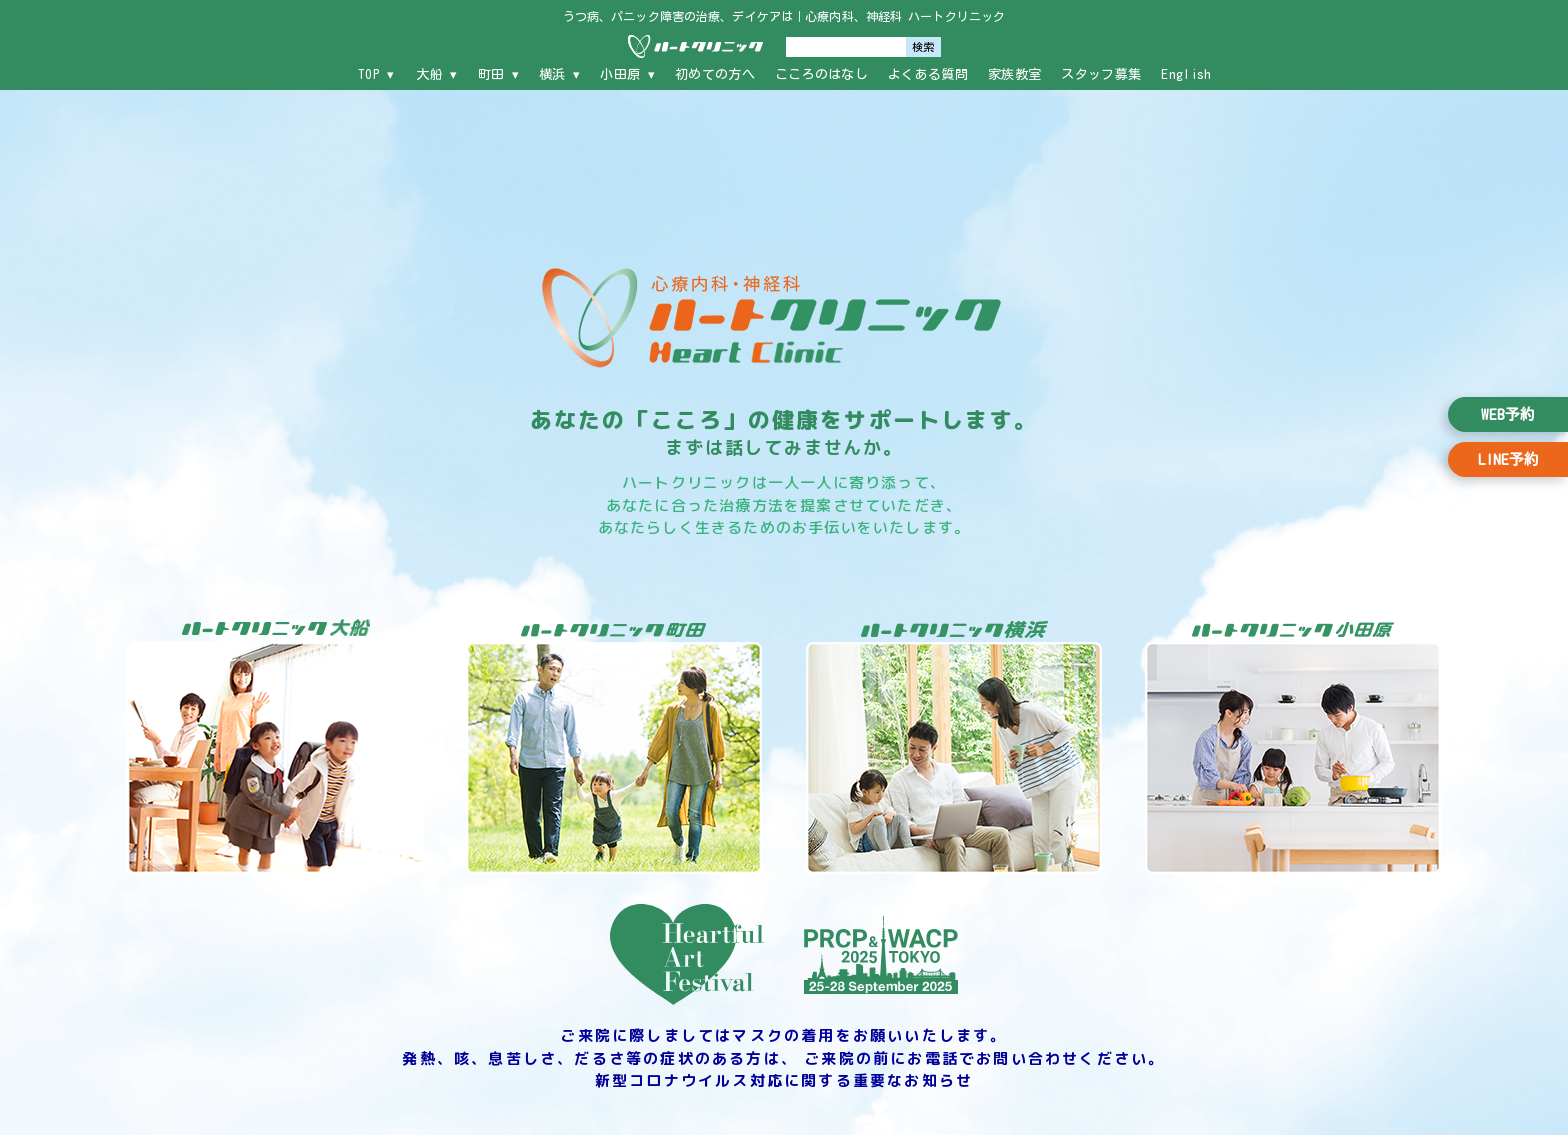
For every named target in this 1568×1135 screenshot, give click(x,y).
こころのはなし (821, 74)
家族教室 (1014, 74)
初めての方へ (715, 74)
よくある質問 (928, 74)
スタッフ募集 (1101, 74)
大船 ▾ (436, 74)
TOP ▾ (376, 74)
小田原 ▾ (627, 74)
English (1186, 74)
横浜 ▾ (559, 74)
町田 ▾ (498, 74)
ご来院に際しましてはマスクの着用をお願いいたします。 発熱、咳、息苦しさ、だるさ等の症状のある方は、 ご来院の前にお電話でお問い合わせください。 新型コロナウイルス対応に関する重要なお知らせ (783, 1058)
